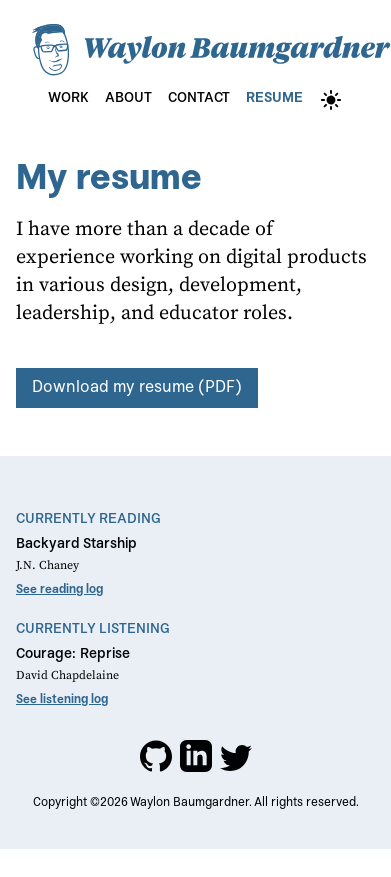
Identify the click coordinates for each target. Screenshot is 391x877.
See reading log (59, 590)
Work (68, 98)
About (128, 98)
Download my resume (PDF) (137, 388)
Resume (274, 98)
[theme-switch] (331, 100)
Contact (199, 98)
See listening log (62, 700)
